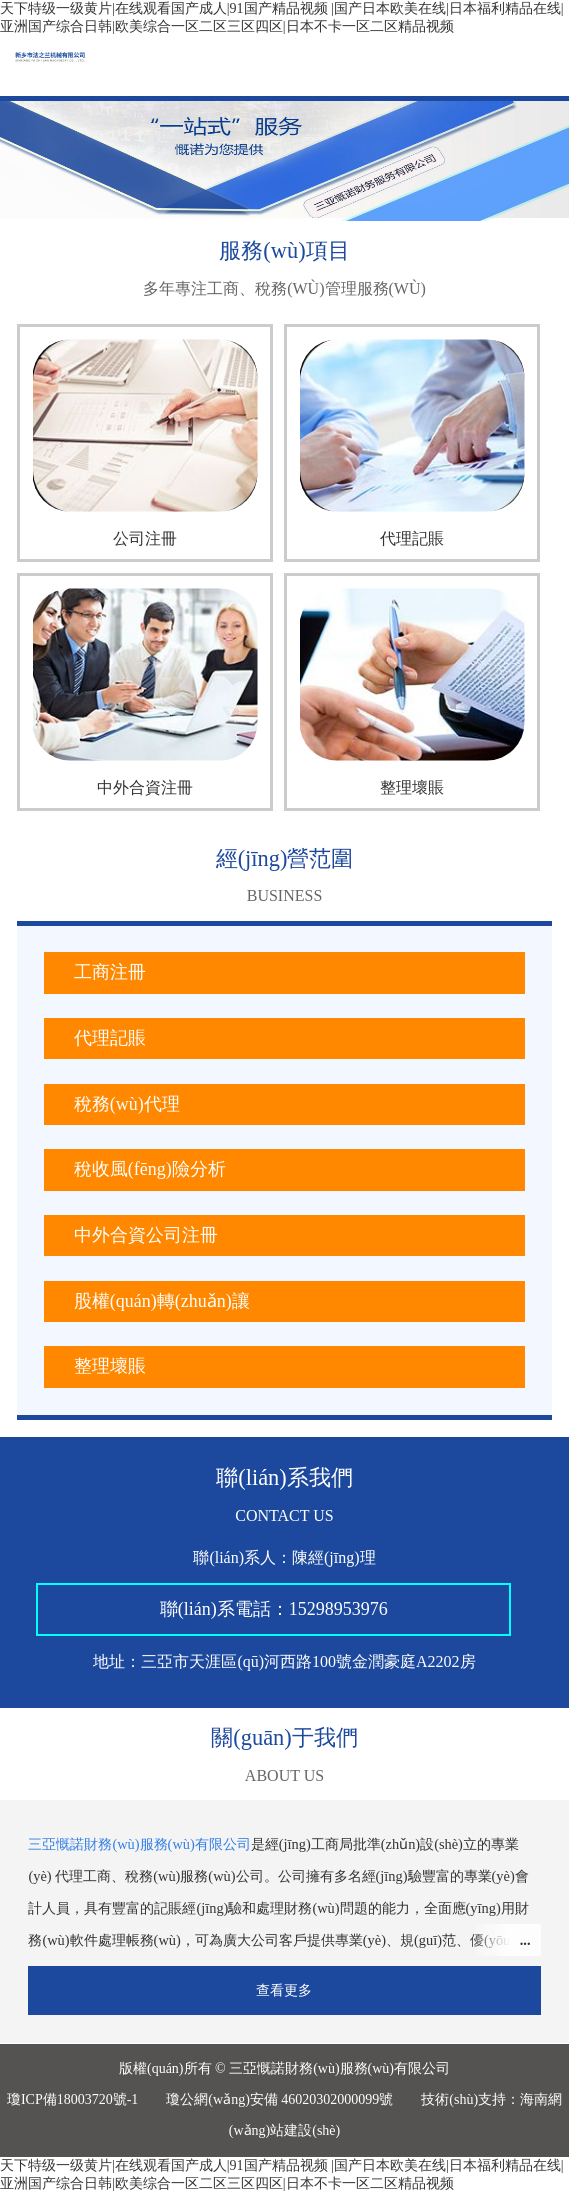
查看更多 (284, 1990)
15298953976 (338, 1609)
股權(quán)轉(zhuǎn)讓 (162, 1301)
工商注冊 (110, 972)
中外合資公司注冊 (146, 1235)
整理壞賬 (110, 1366)
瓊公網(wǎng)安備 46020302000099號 (279, 2099)
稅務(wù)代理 (127, 1104)
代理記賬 (110, 1038)
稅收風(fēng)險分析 (150, 1169)
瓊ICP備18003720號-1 (72, 2099)
